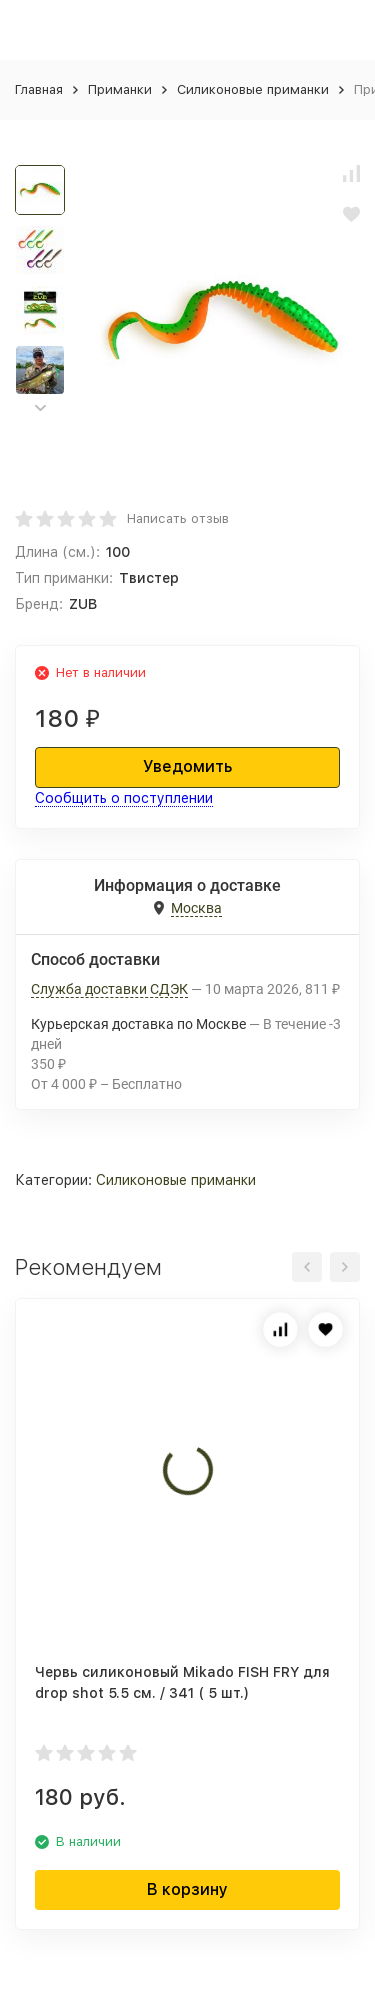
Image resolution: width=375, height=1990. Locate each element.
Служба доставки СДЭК (109, 989)
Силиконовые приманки (253, 89)
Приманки (120, 89)
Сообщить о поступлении (124, 798)
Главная (39, 89)
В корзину (187, 1889)
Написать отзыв (178, 518)
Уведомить (187, 766)
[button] (40, 408)
